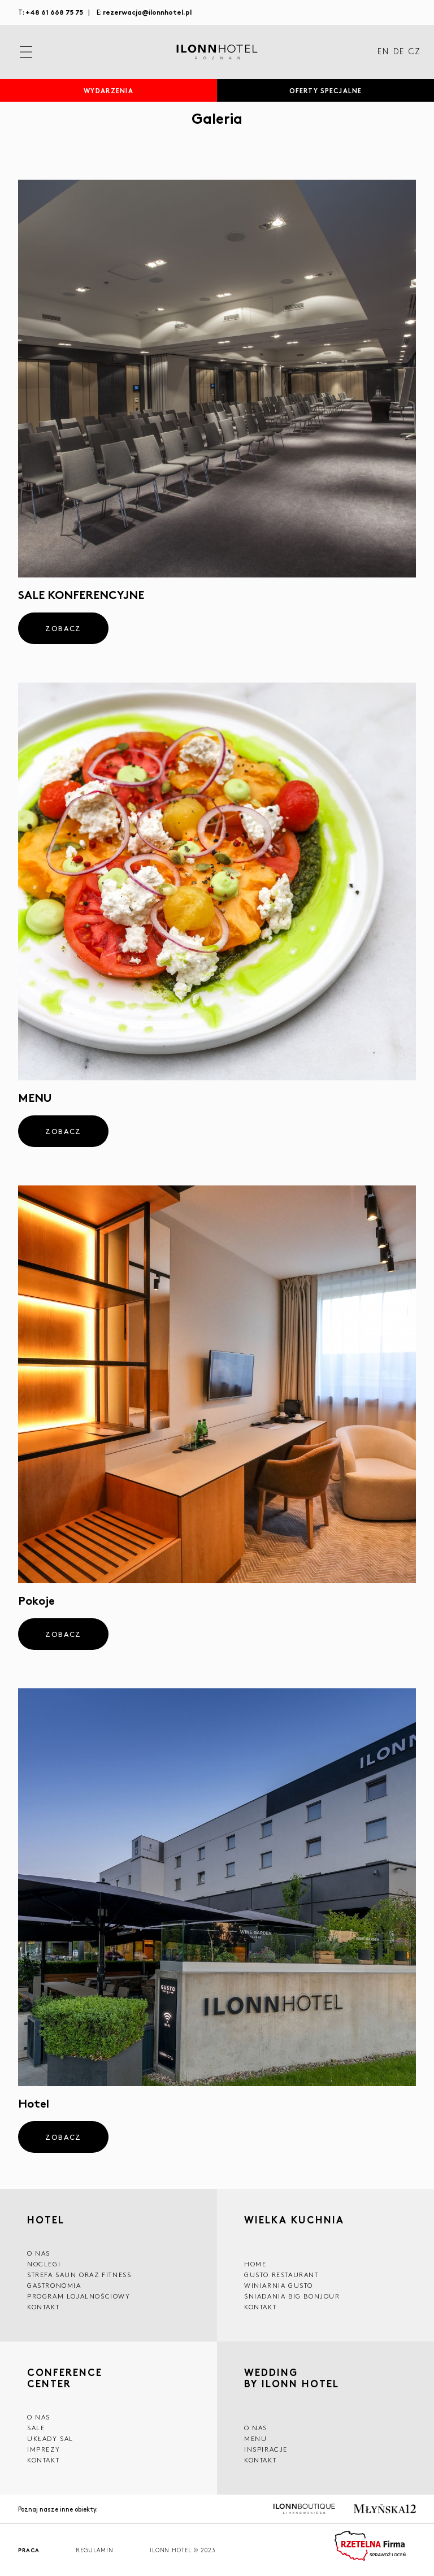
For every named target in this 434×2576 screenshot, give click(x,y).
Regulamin (95, 2550)
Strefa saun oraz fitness (79, 2274)
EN (383, 52)
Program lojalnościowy (79, 2296)
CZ (414, 52)
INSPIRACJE (266, 2449)
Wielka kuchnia (294, 2221)
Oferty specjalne (325, 90)
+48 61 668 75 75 (54, 11)
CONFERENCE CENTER (64, 2378)
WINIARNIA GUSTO (278, 2285)
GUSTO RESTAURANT (281, 2274)
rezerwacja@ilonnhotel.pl (147, 11)
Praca (29, 2550)
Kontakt (43, 2307)
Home (255, 2264)
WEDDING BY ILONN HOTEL (291, 2379)
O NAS (38, 2253)
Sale (36, 2427)
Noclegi (43, 2264)
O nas (255, 2427)
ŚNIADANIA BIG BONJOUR (292, 2296)
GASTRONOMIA (54, 2285)
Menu (255, 2438)
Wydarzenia (108, 90)
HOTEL (45, 2219)
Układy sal (50, 2438)
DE (398, 52)
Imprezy (43, 2449)
